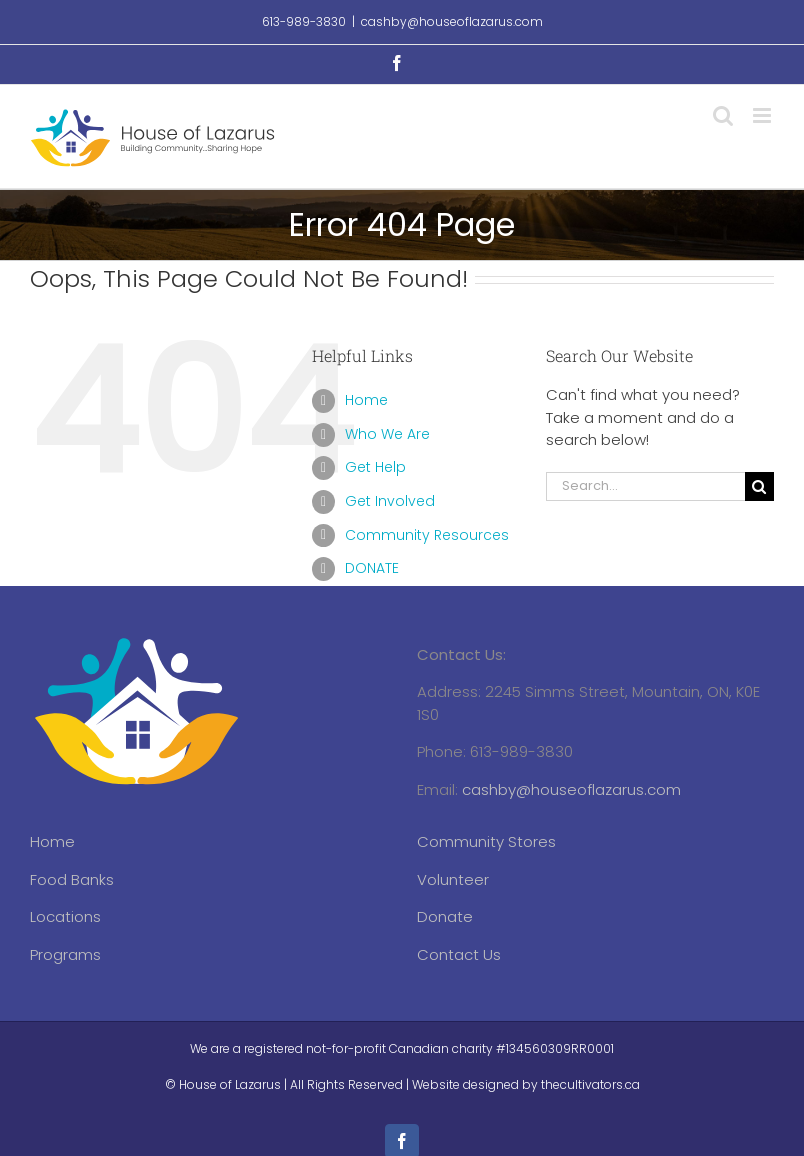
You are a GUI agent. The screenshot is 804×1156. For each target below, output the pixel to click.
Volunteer (453, 879)
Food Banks (72, 879)
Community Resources (427, 535)
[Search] (759, 486)
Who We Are (387, 434)
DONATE (372, 568)
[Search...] (645, 486)
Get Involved (390, 501)
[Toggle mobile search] (723, 115)
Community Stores (486, 841)
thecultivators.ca (590, 1084)
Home (366, 400)
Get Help (375, 467)
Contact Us (459, 954)
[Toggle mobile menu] (763, 115)
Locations (65, 916)
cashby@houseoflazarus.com (452, 21)
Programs (65, 954)
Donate (445, 916)
